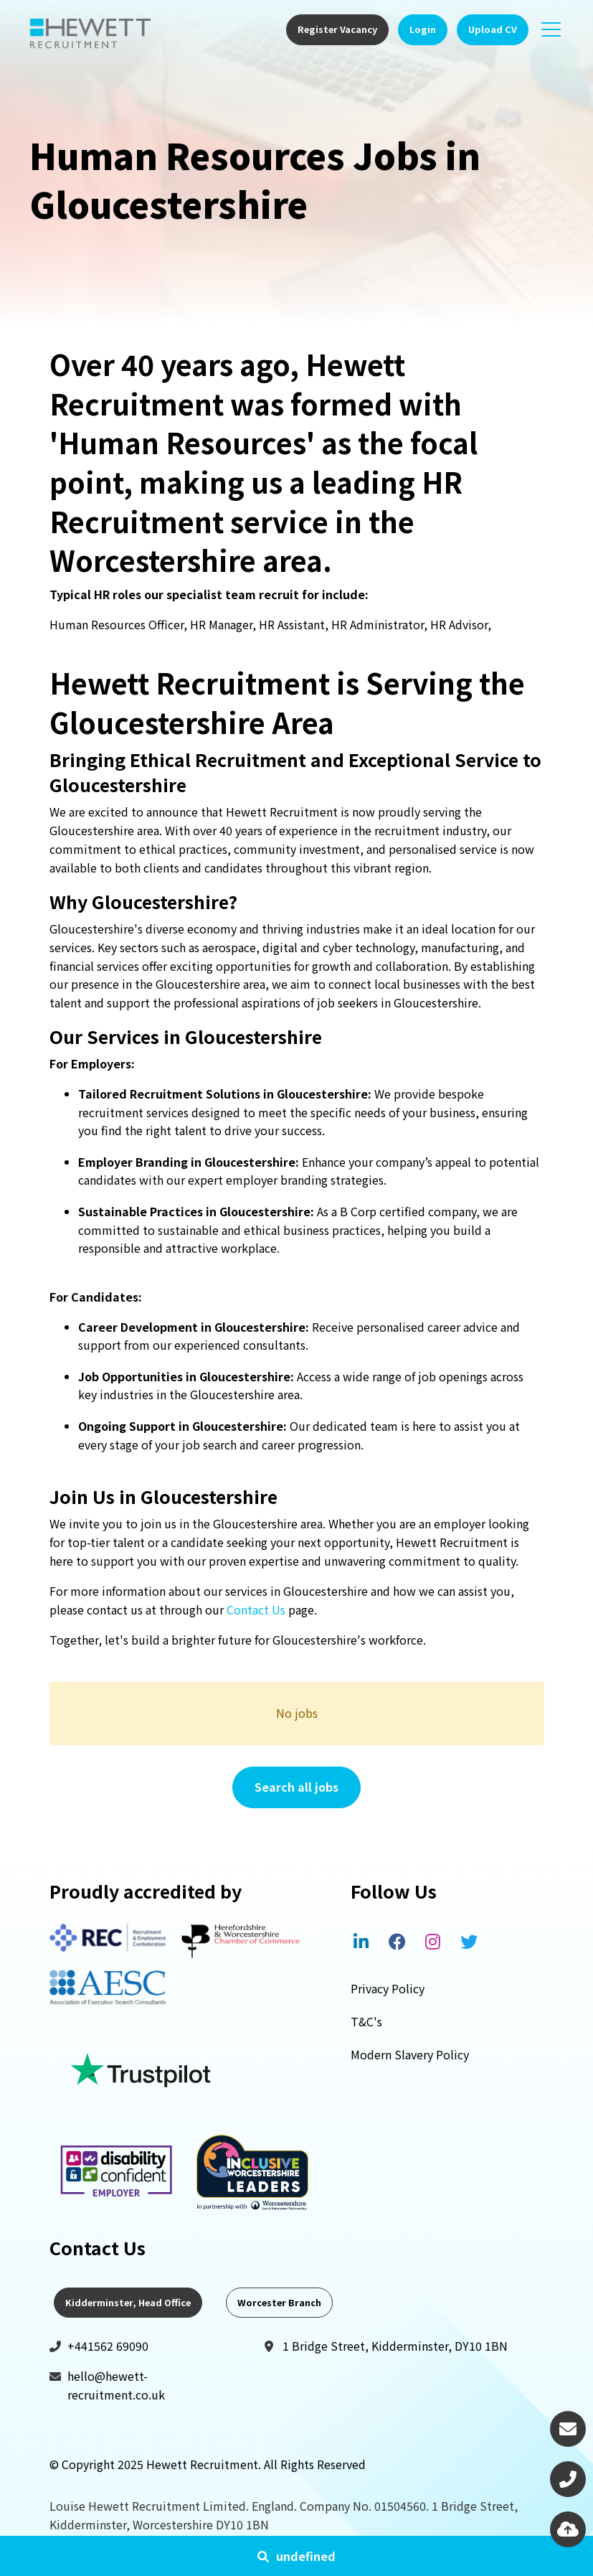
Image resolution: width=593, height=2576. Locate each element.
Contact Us (256, 1609)
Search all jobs (296, 1786)
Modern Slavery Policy (410, 2054)
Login (422, 29)
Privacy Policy (387, 1988)
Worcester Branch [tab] (279, 2302)
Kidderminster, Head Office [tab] (128, 2302)
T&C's (366, 2021)
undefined (306, 2556)
